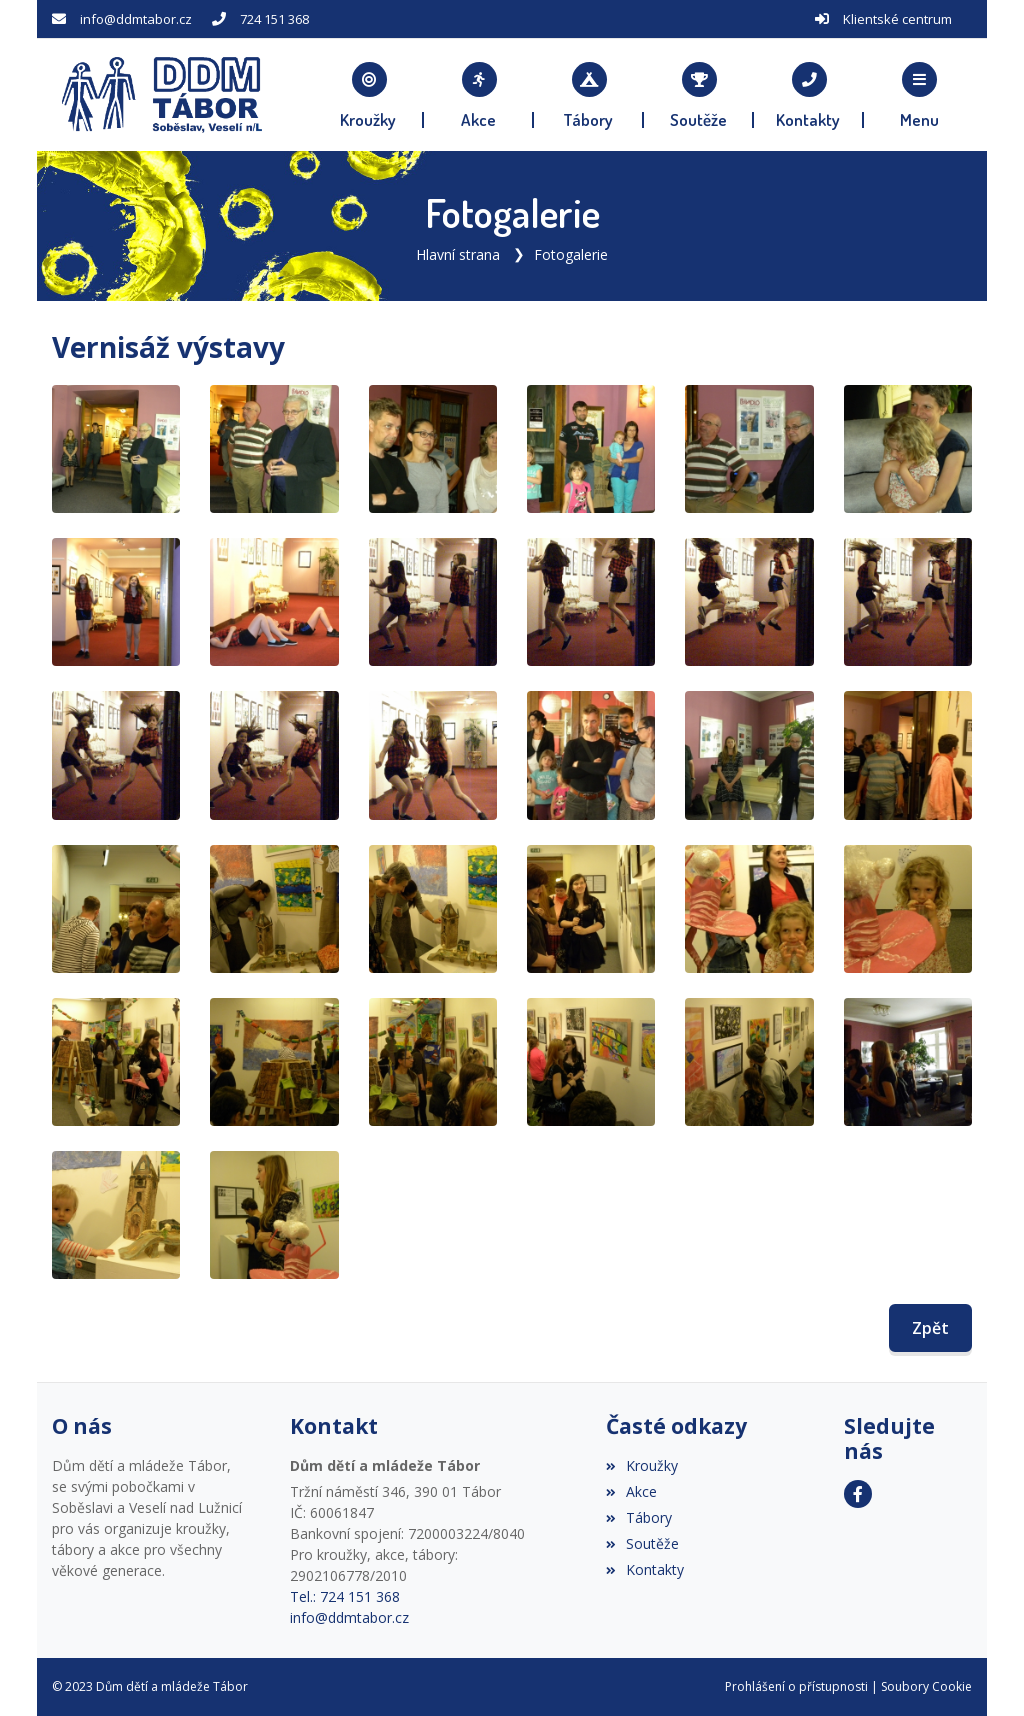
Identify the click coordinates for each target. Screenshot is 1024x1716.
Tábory (639, 1517)
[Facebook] (858, 1494)
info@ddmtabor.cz (136, 19)
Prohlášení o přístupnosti (796, 1686)
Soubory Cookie (926, 1686)
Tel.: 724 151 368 (345, 1596)
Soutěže (642, 1543)
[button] (919, 95)
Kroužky (642, 1465)
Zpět (930, 1328)
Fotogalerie (571, 254)
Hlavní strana (458, 254)
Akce (631, 1491)
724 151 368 (274, 19)
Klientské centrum (897, 19)
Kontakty (645, 1569)
